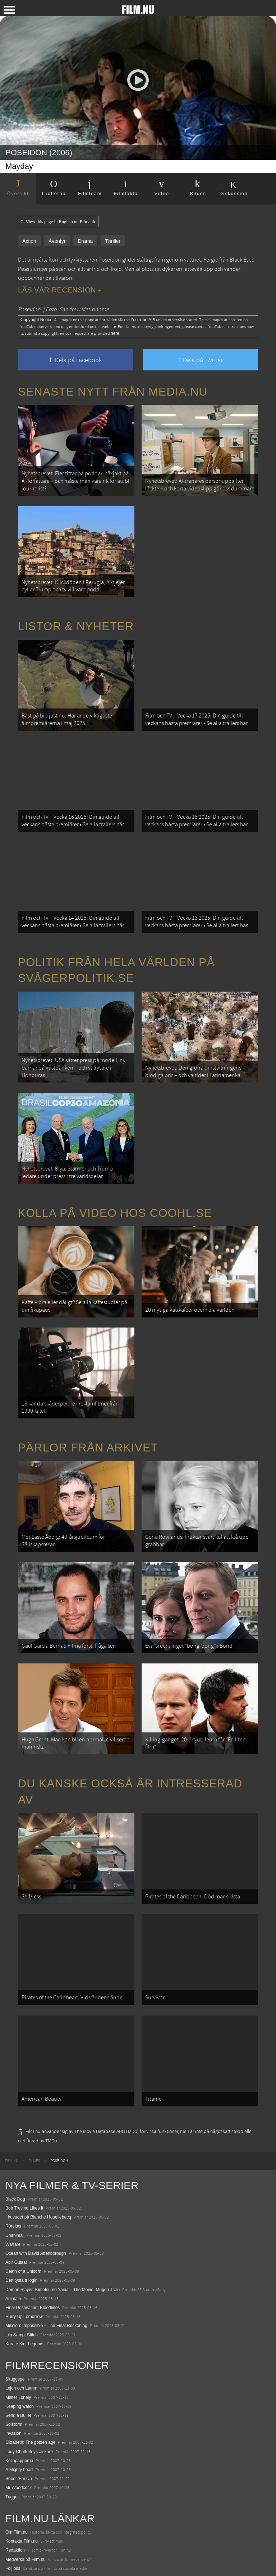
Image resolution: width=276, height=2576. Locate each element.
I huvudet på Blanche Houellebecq (38, 2130)
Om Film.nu (16, 2445)
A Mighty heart (19, 2382)
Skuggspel (15, 2292)
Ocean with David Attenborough (35, 2166)
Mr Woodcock (18, 2401)
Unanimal (14, 2148)
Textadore (14, 2544)
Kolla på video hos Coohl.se (115, 1172)
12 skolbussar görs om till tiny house (40, 2508)
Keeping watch (19, 2319)
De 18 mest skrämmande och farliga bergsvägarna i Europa (62, 2517)
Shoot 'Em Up (18, 2392)
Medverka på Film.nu (25, 2472)
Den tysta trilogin (21, 2193)
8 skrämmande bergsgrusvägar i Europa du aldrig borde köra (63, 2535)
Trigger (12, 2410)
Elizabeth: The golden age (30, 2355)
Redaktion (15, 2463)
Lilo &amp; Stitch (21, 2247)
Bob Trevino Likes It (24, 2121)
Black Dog (15, 2112)
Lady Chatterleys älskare (29, 2364)
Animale (13, 2211)
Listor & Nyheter (76, 614)
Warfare (12, 2157)
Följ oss (12, 2481)
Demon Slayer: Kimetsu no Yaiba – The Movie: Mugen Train (62, 2202)
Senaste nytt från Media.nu (112, 391)
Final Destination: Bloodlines (32, 2220)
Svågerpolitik (17, 2563)
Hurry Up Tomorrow (24, 2230)
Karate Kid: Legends (25, 2256)
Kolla (10, 2526)
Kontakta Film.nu (21, 2454)
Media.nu (14, 2554)
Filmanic (13, 2490)
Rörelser (13, 2139)
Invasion (13, 2346)
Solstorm (13, 2337)
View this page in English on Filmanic (58, 221)
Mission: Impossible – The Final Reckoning (46, 2239)
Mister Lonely (18, 2310)
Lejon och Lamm (21, 2301)
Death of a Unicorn (23, 2184)
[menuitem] (11, 2074)
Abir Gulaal (16, 2175)
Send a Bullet (18, 2328)
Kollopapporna (19, 2373)
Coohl (11, 2499)
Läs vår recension (59, 290)
